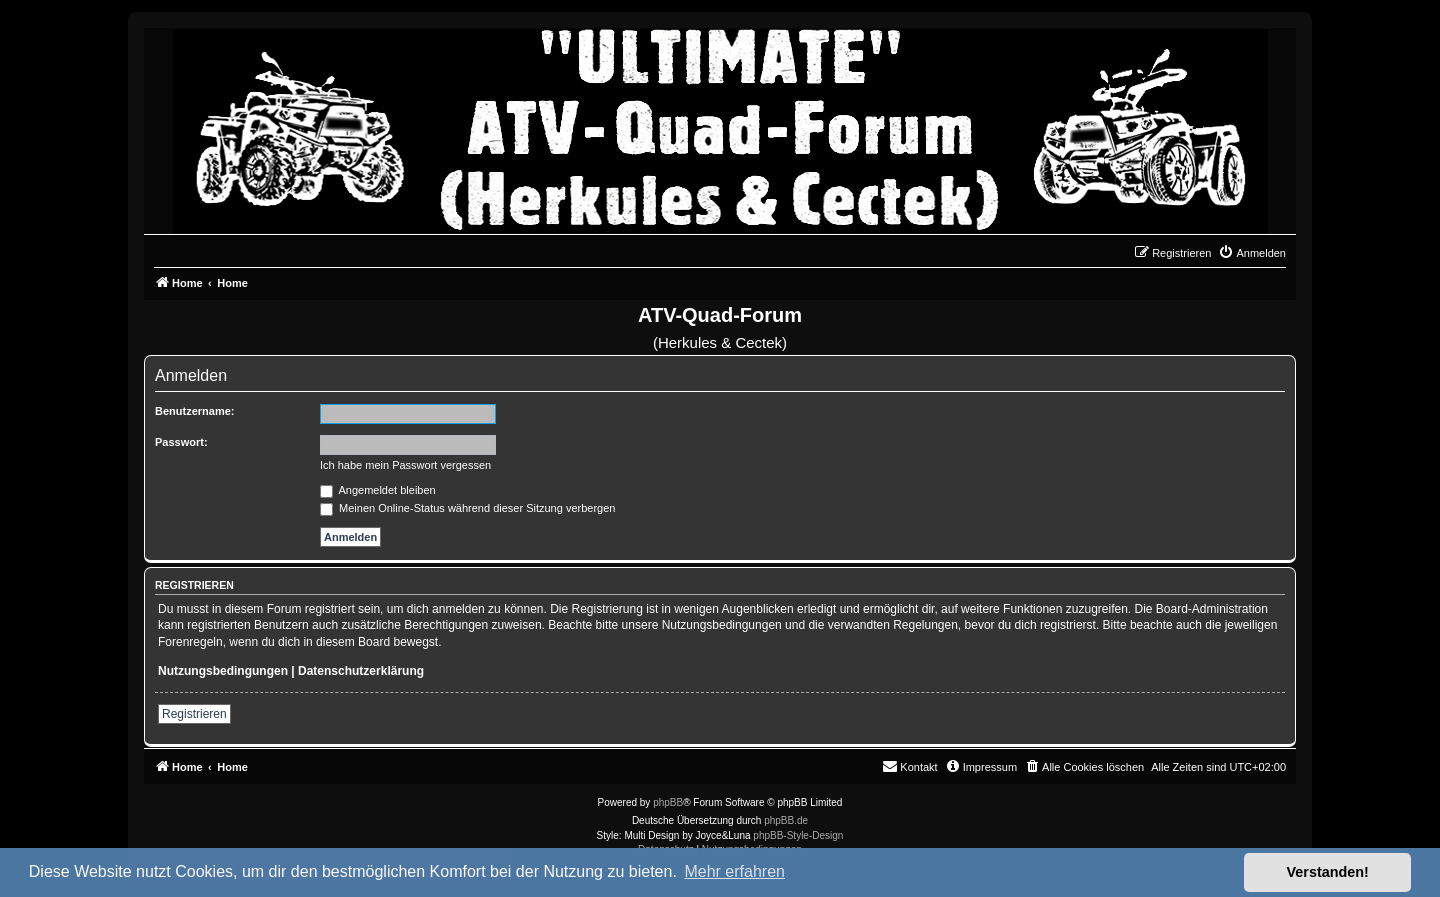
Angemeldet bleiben (378, 490)
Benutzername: (194, 411)
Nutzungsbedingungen (223, 671)
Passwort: (181, 442)
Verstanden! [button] (1328, 872)
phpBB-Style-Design (798, 835)
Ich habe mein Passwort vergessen (405, 465)
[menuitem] (1252, 253)
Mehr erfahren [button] (734, 871)
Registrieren (194, 714)
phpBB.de (786, 820)
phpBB (668, 802)
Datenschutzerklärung (361, 671)
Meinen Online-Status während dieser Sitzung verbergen (467, 508)
